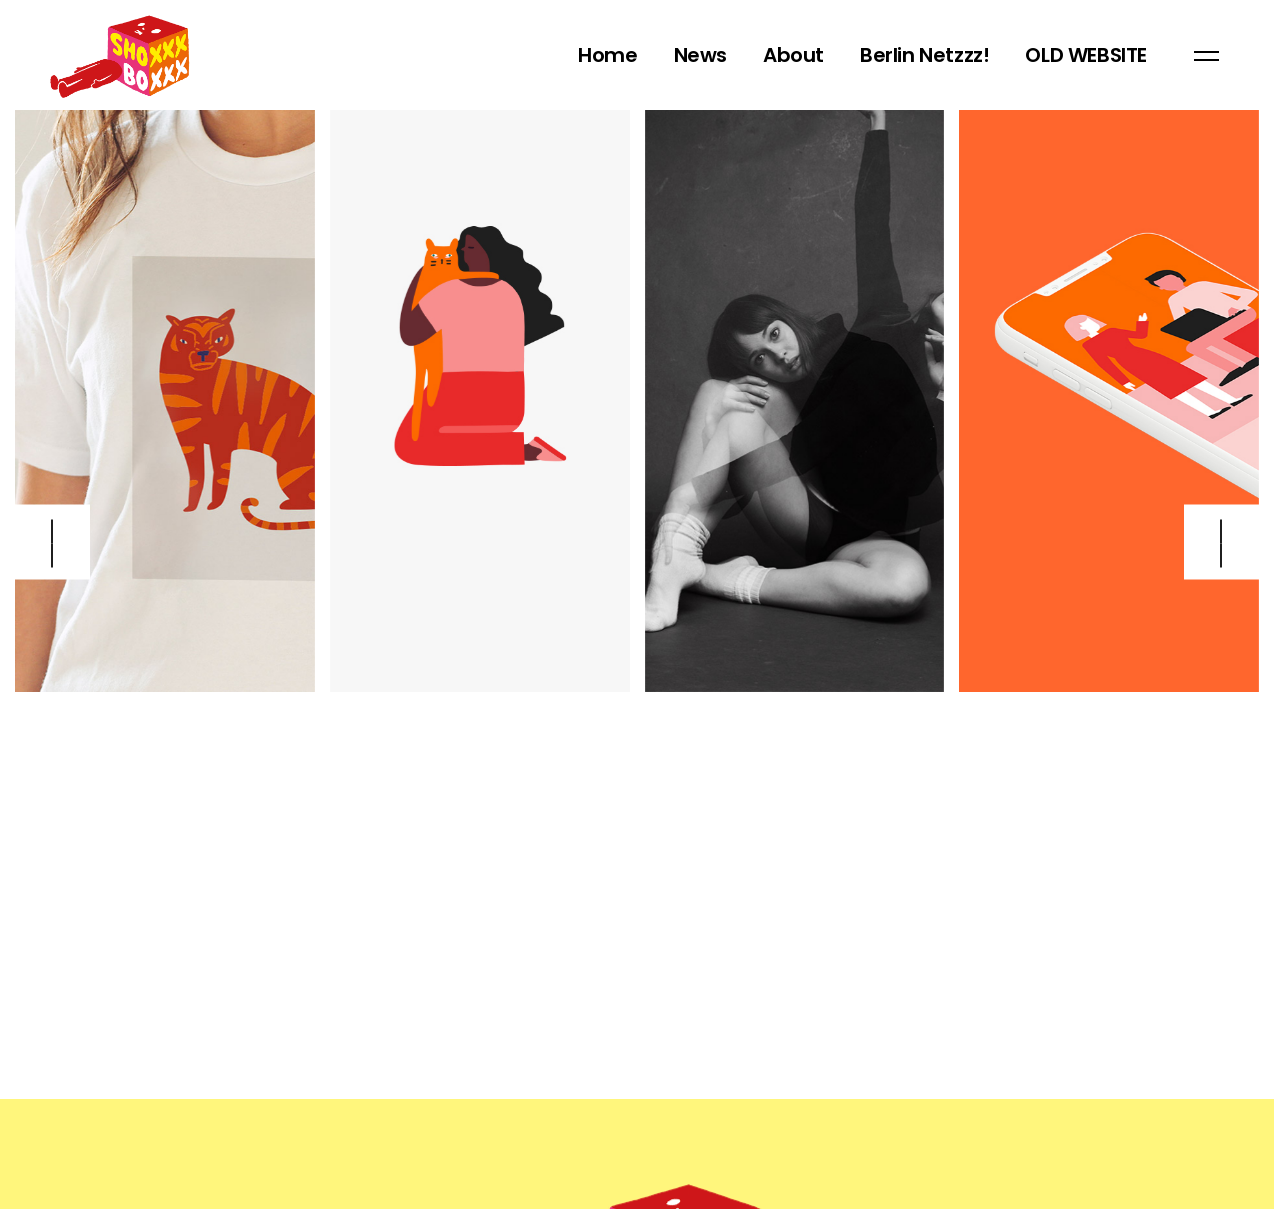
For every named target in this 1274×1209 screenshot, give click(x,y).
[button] (1221, 542)
